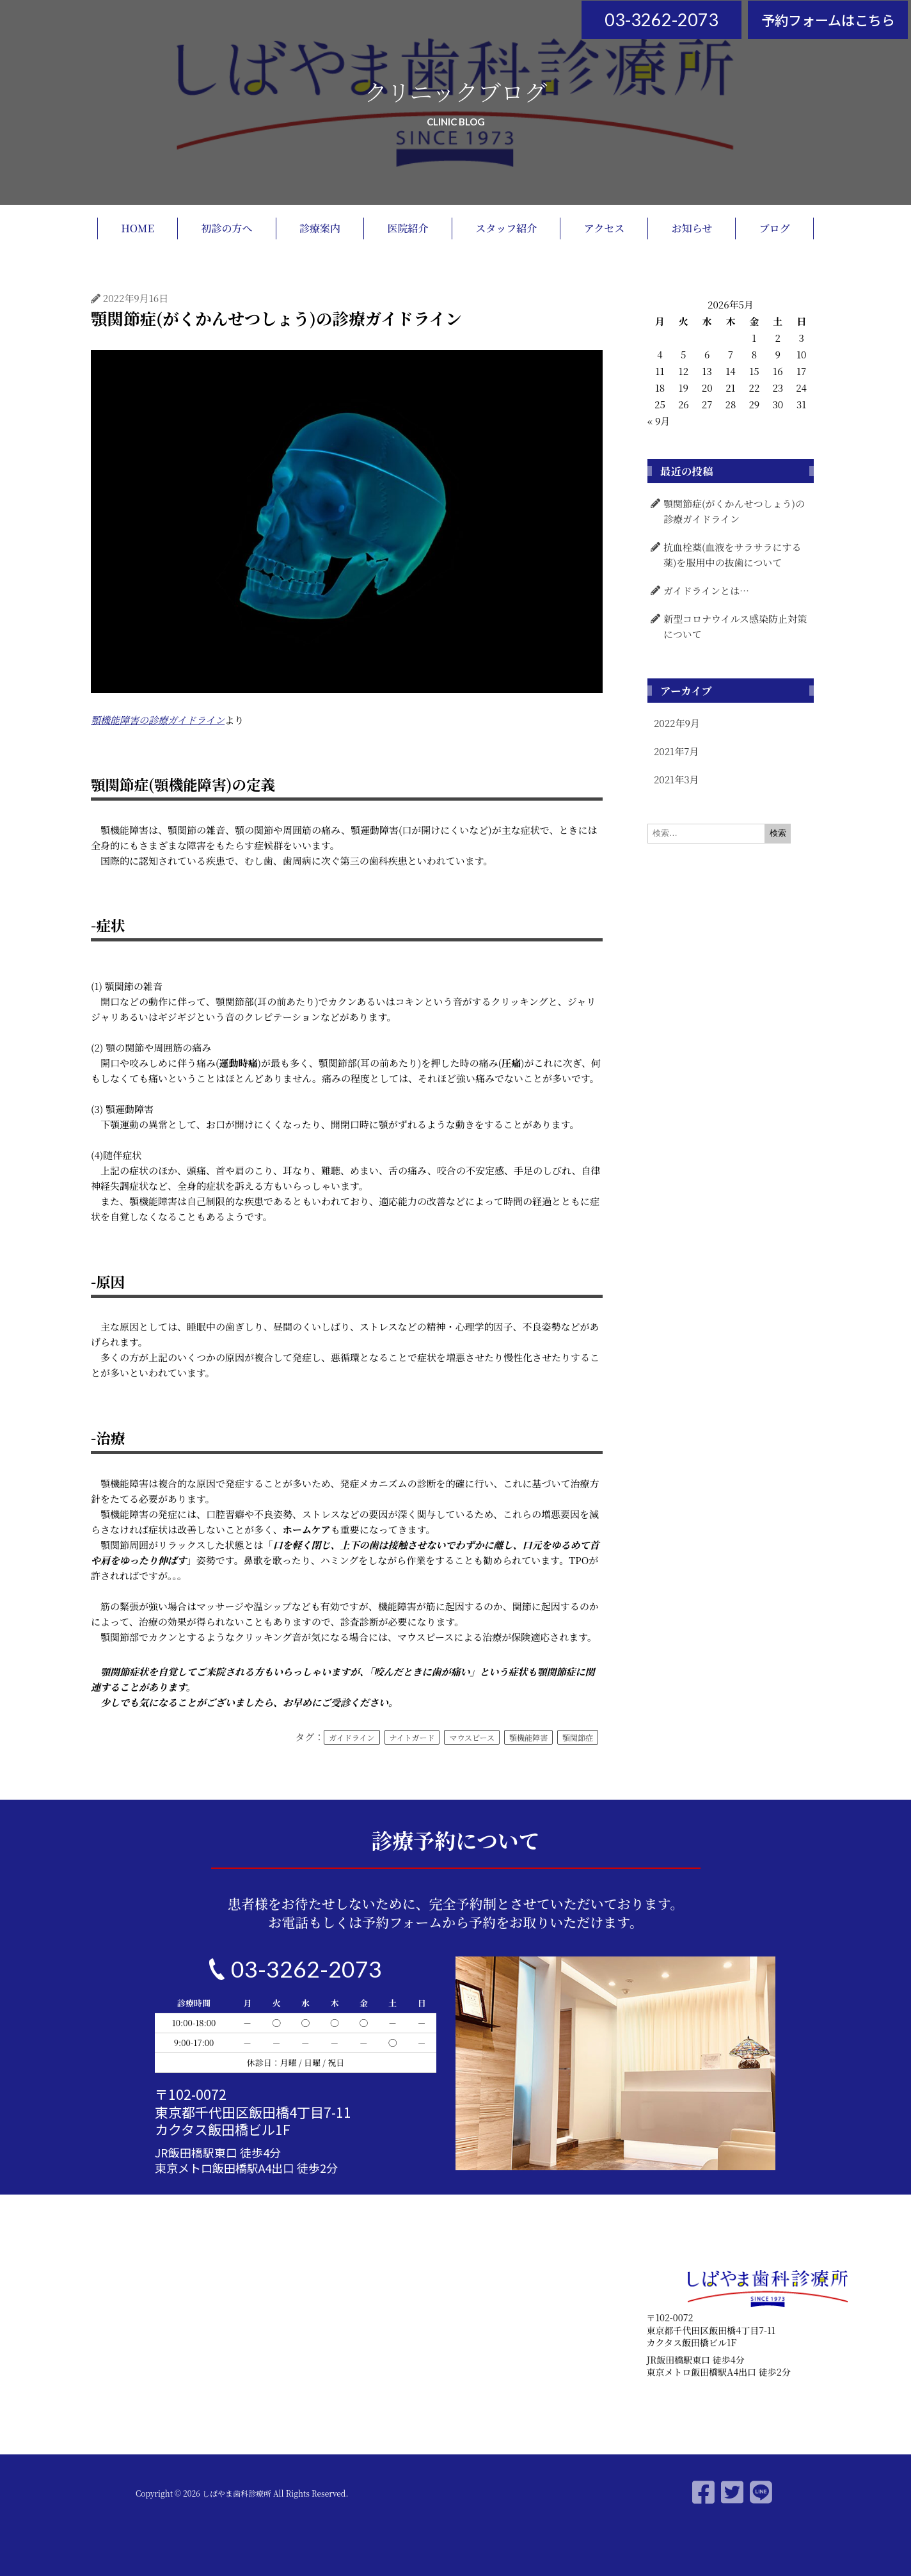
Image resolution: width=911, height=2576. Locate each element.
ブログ (774, 228)
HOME (137, 228)
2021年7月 (676, 751)
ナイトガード (412, 1737)
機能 (110, 719)
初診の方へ (227, 228)
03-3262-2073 (661, 19)
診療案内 (319, 228)
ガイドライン (351, 1737)
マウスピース (472, 1737)
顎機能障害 (528, 1737)
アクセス (604, 228)
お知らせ (692, 228)
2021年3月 (676, 779)
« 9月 (658, 421)
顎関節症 (577, 1737)
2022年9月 (677, 723)
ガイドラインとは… (706, 590)
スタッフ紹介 (506, 228)
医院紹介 (408, 228)
